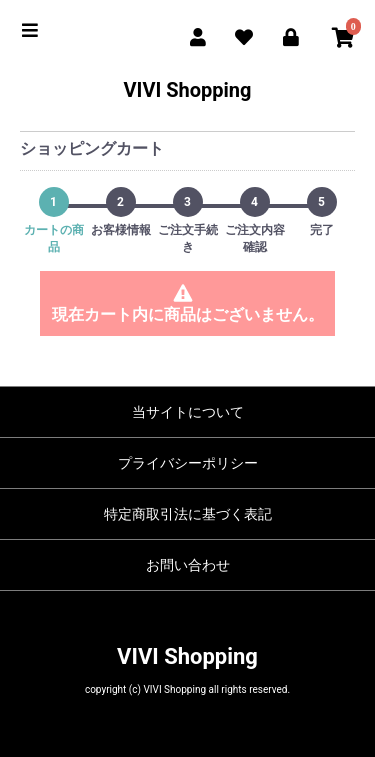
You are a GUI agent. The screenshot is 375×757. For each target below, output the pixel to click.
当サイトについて (188, 412)
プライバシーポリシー (188, 463)
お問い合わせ (188, 565)
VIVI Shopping (187, 90)
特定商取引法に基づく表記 (188, 514)
